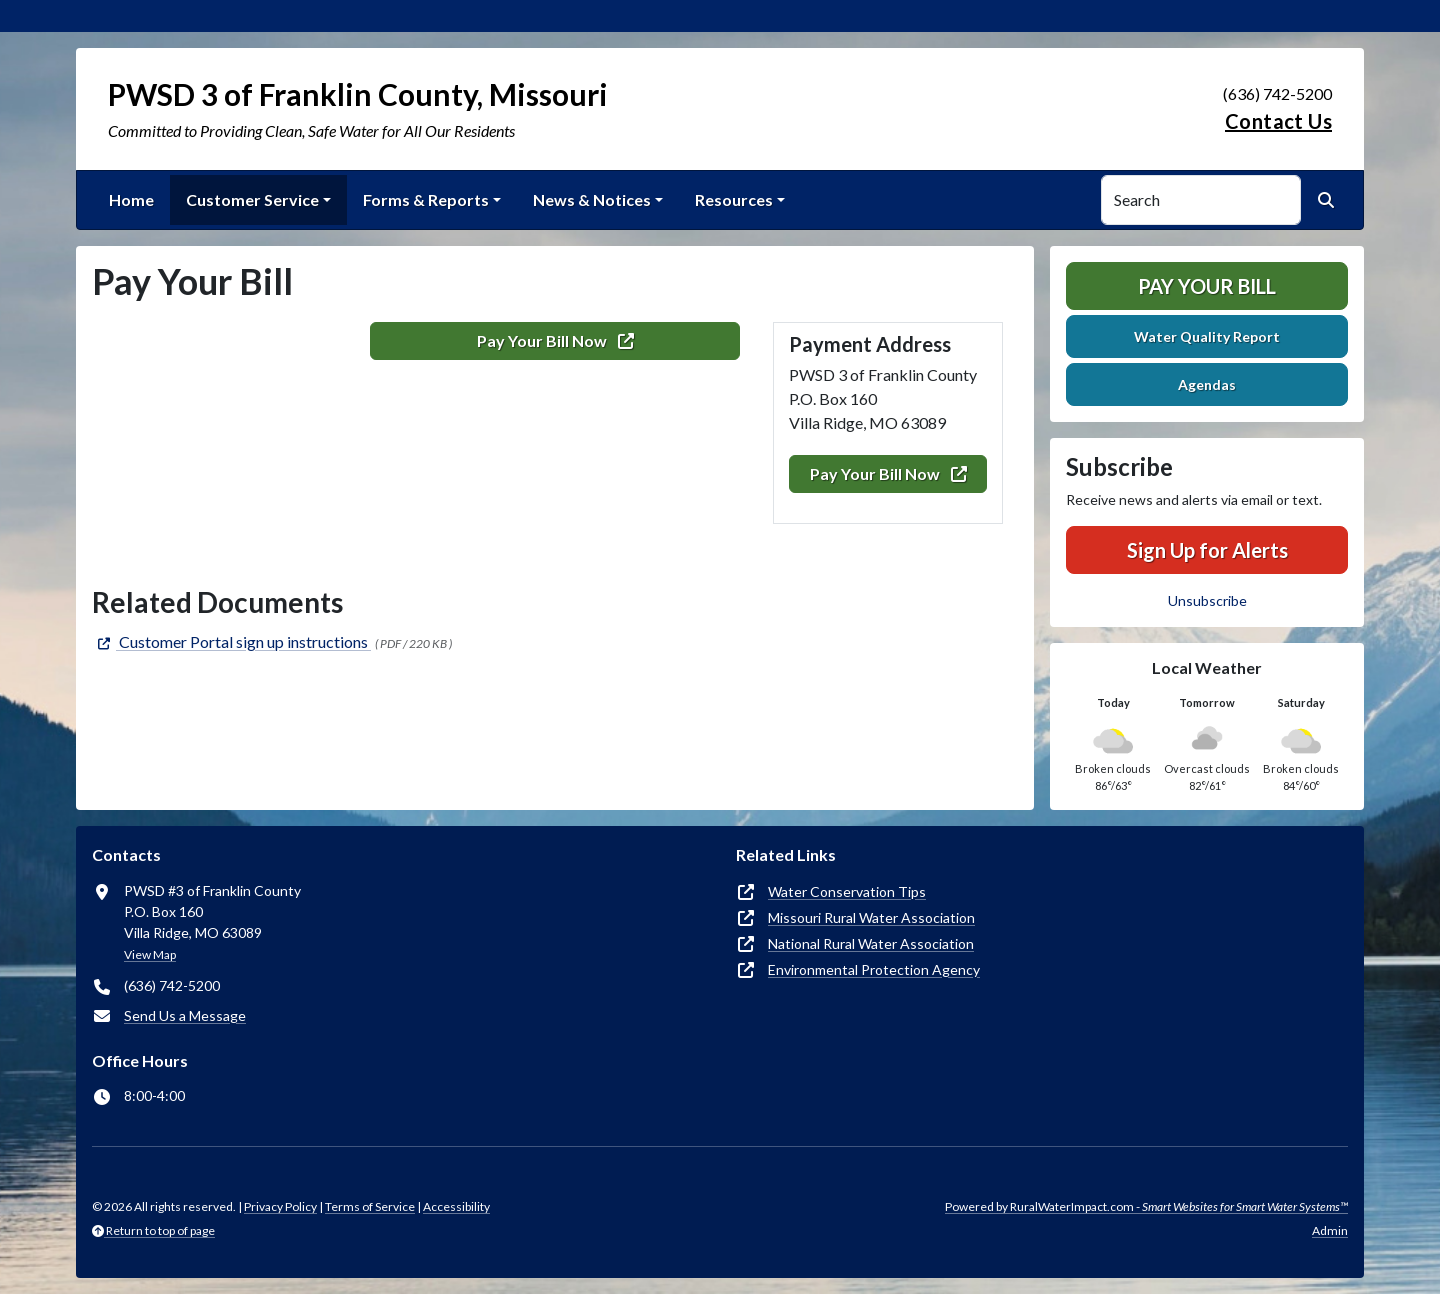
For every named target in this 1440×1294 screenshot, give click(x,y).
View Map (150, 954)
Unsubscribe (1207, 600)
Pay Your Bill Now (888, 473)
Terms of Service (370, 1206)
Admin (1330, 1230)
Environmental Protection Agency (874, 969)
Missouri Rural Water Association (871, 917)
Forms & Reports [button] (426, 199)
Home (131, 199)
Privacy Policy (280, 1206)
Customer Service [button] (252, 199)
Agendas (1207, 384)
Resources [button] (734, 199)
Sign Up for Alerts (1207, 550)
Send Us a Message (185, 1015)
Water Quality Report (1207, 336)
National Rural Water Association (871, 943)
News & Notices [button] (592, 199)
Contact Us (1278, 121)
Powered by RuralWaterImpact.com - (1146, 1206)
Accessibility (456, 1206)
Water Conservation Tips (847, 891)
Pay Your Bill (1207, 286)
